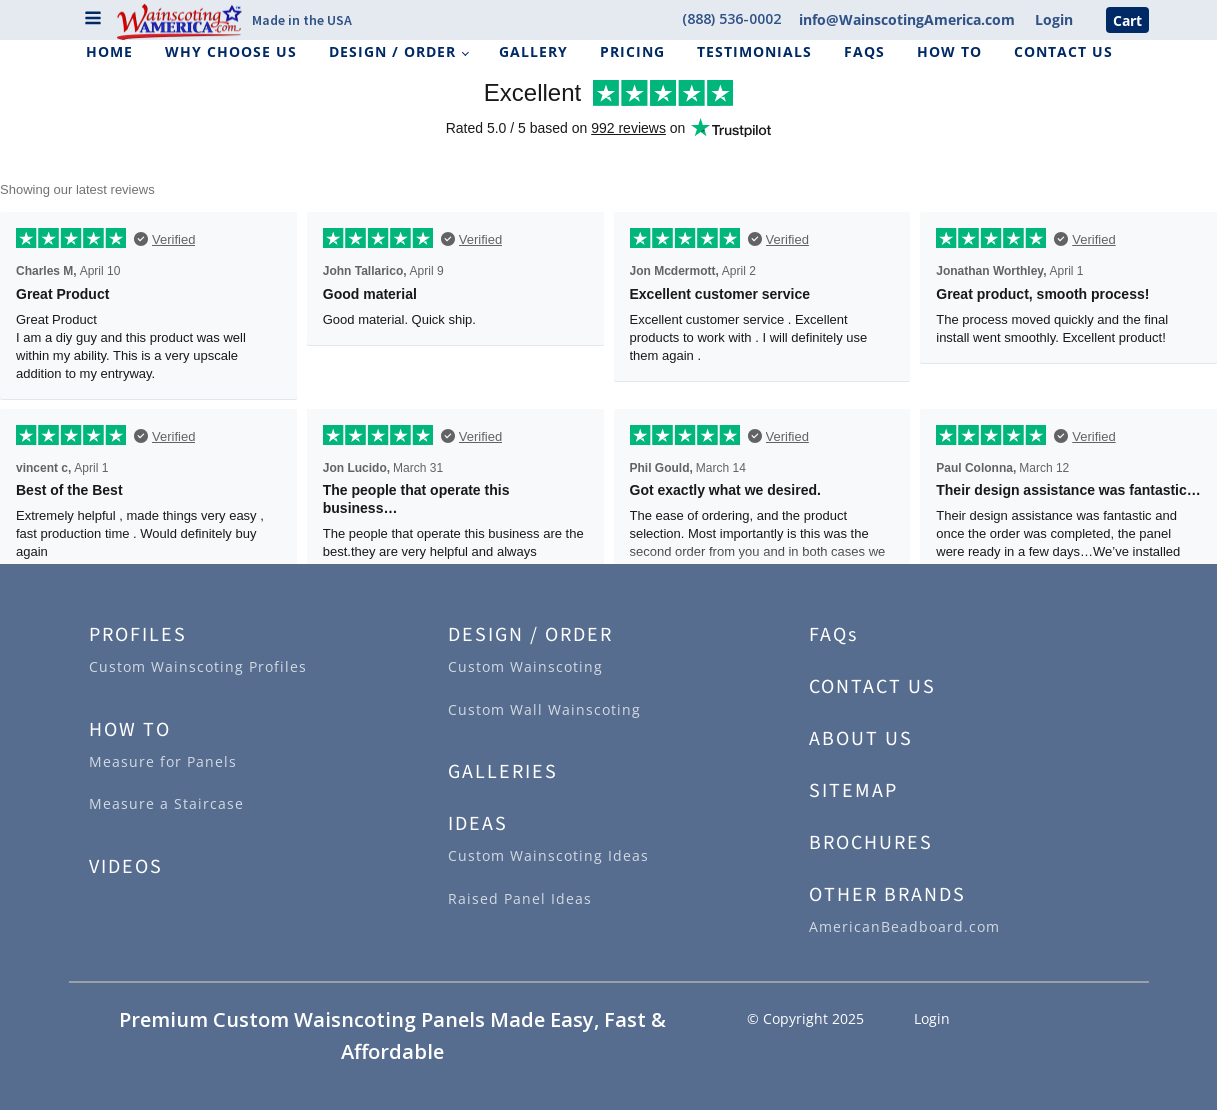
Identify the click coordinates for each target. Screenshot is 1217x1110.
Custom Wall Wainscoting (544, 709)
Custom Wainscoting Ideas (548, 855)
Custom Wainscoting (525, 666)
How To (949, 51)
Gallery (533, 51)
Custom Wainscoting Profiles (198, 666)
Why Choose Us (231, 51)
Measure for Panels (163, 761)
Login (1054, 19)
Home (109, 51)
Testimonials (754, 51)
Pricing (632, 51)
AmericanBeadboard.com (904, 926)
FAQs (864, 51)
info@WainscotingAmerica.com (907, 19)
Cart (1127, 19)
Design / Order (392, 51)
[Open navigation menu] (93, 20)
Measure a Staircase (166, 803)
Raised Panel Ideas (520, 898)
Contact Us (1063, 51)
